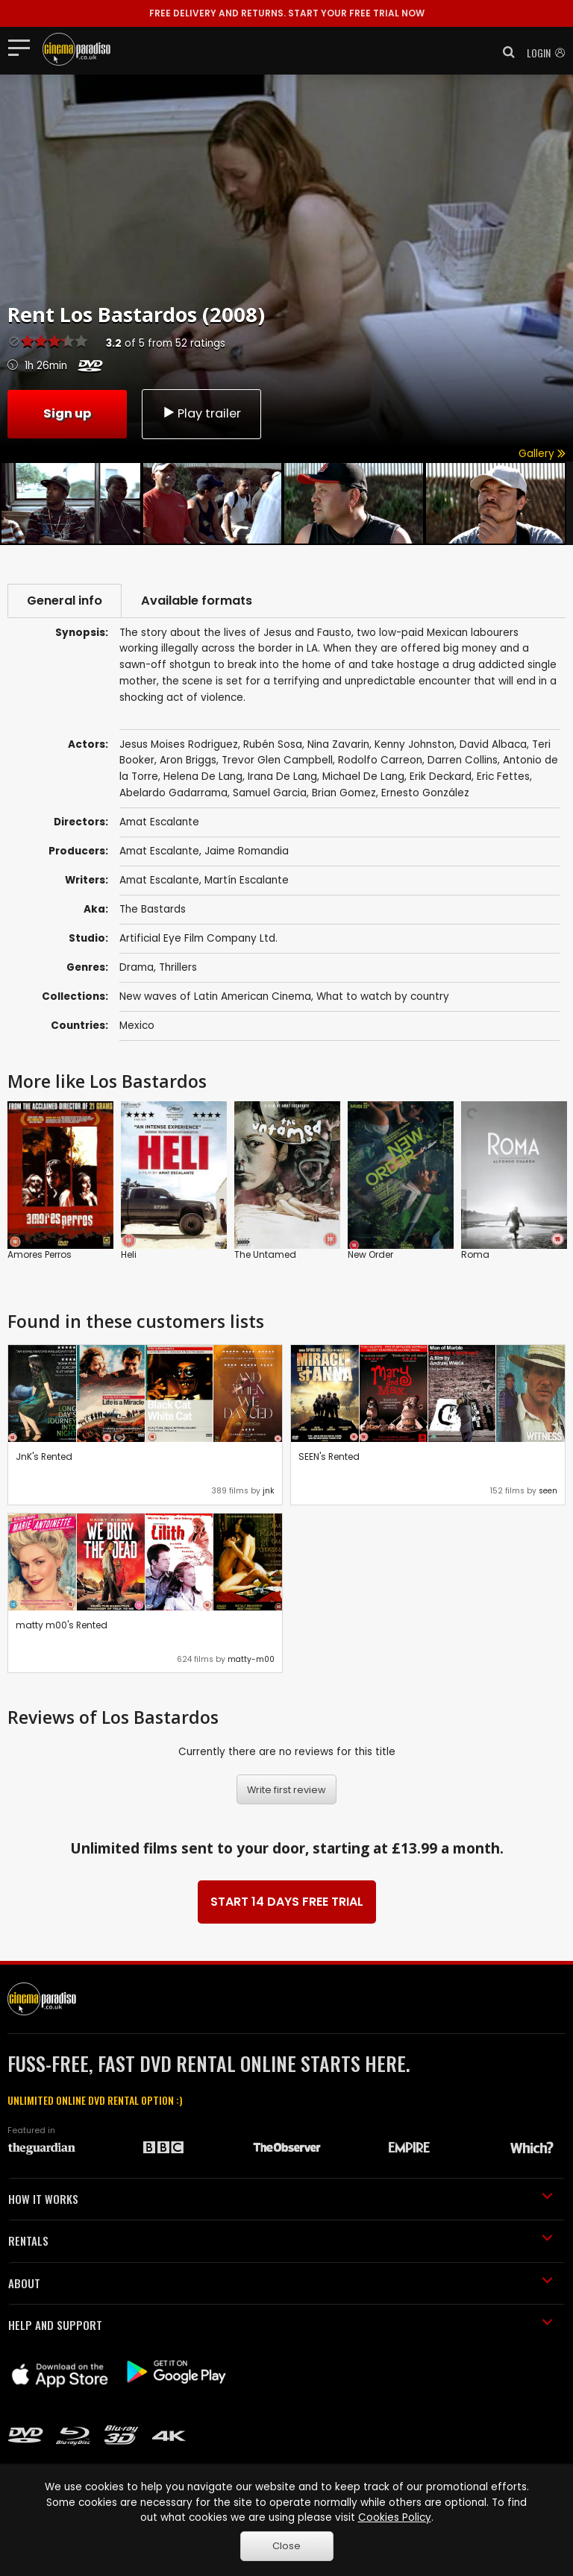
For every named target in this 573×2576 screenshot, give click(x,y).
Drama (136, 967)
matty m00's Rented (61, 1625)
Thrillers (178, 967)
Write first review (286, 1789)
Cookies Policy (394, 2517)
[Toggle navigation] (23, 47)
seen (548, 1490)
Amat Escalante (159, 851)
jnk (269, 1490)
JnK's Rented (44, 1456)
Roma (475, 1254)
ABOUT (280, 2283)
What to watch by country (382, 996)
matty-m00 (251, 1659)
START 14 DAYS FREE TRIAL (286, 1901)
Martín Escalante (246, 880)
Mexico (136, 1025)
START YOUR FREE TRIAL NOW (287, 13)
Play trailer (201, 413)
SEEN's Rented (329, 1456)
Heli (129, 1254)
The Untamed (265, 1254)
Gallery (542, 454)
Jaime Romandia (246, 851)
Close (286, 2545)
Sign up (67, 413)
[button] (504, 52)
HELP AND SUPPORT (280, 2325)
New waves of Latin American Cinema (215, 996)
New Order (370, 1254)
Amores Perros (39, 1254)
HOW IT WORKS (280, 2199)
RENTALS (280, 2240)
